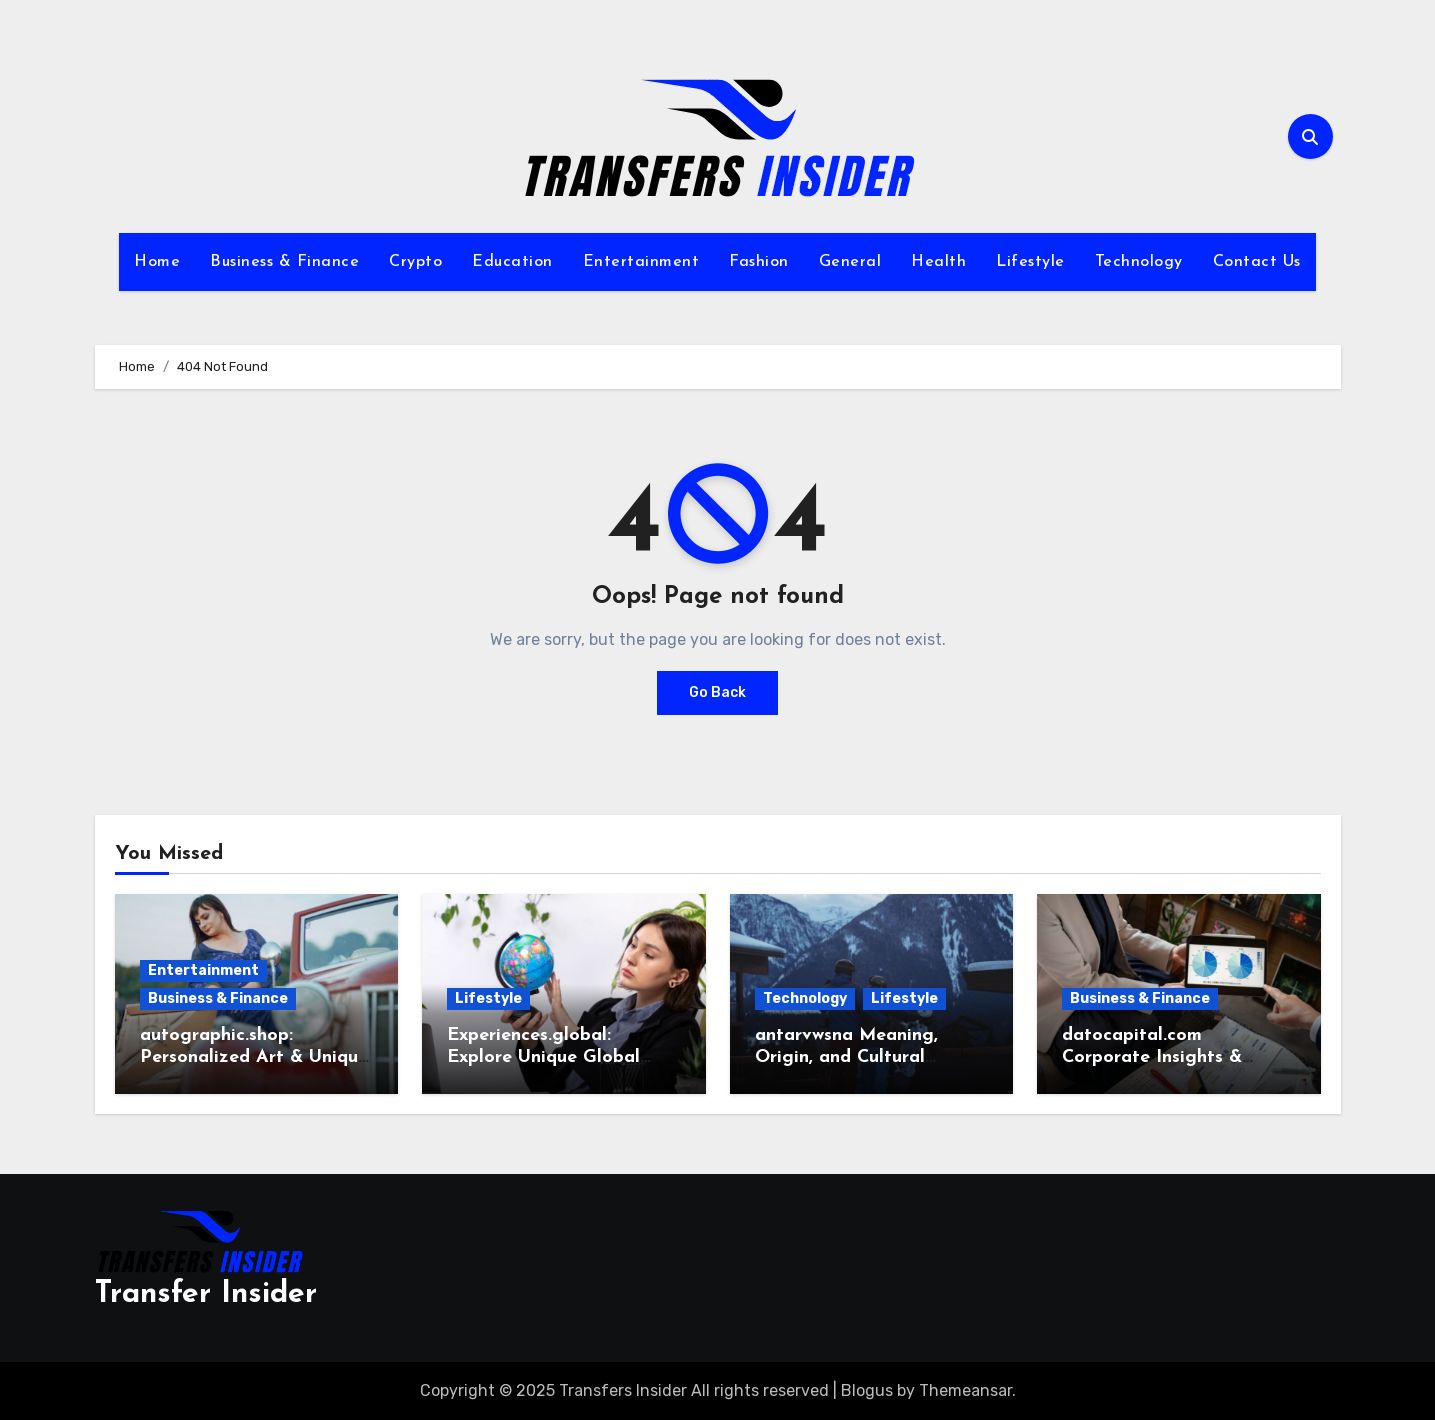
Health (938, 262)
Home (157, 262)
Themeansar (965, 1390)
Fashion (759, 262)
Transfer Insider (206, 1294)
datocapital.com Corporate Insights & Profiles (1152, 1057)
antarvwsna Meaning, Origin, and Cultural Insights (846, 1057)
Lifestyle (1030, 262)
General (850, 262)
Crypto (415, 262)
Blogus (867, 1390)
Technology (1139, 262)
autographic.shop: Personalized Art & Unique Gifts (254, 1057)
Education (512, 262)
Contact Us (1257, 262)
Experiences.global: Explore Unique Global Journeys (543, 1057)
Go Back (717, 692)
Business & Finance (284, 262)
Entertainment (641, 262)
